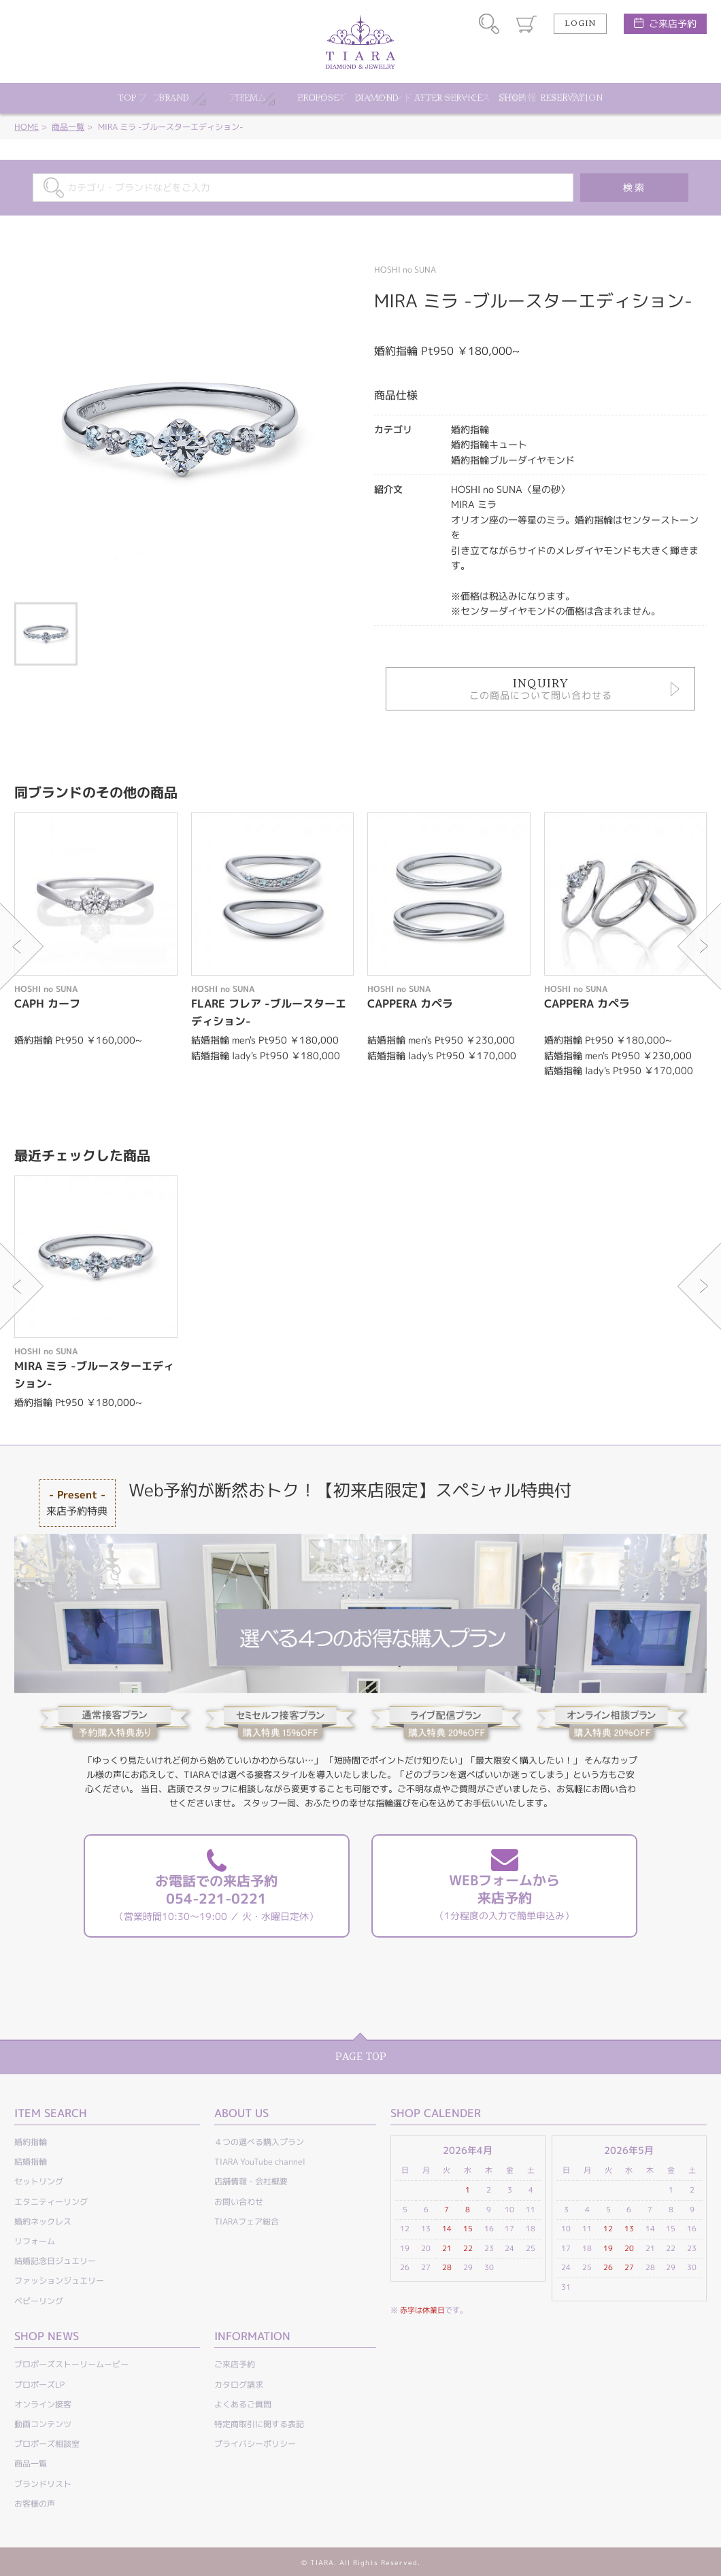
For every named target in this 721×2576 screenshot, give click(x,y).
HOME (26, 127)
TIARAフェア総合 (246, 2221)
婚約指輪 (30, 2142)
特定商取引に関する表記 (259, 2424)
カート (526, 24)
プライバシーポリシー (255, 2444)
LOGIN (580, 23)
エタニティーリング (51, 2202)
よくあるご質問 (242, 2404)
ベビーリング (38, 2301)
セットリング (38, 2181)
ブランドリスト (42, 2484)
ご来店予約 (673, 23)
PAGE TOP (360, 2057)
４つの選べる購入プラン (259, 2142)
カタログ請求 (238, 2384)
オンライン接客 (42, 2404)
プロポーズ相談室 (47, 2444)
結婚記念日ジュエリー (55, 2261)
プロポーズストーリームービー (71, 2364)
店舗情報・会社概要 (251, 2181)
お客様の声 (34, 2503)
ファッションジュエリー (59, 2280)
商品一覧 (68, 127)
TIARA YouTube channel (259, 2161)
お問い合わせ (238, 2202)
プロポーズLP (39, 2384)
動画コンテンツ (42, 2424)
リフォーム (34, 2241)
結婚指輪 (30, 2161)
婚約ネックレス (42, 2221)
